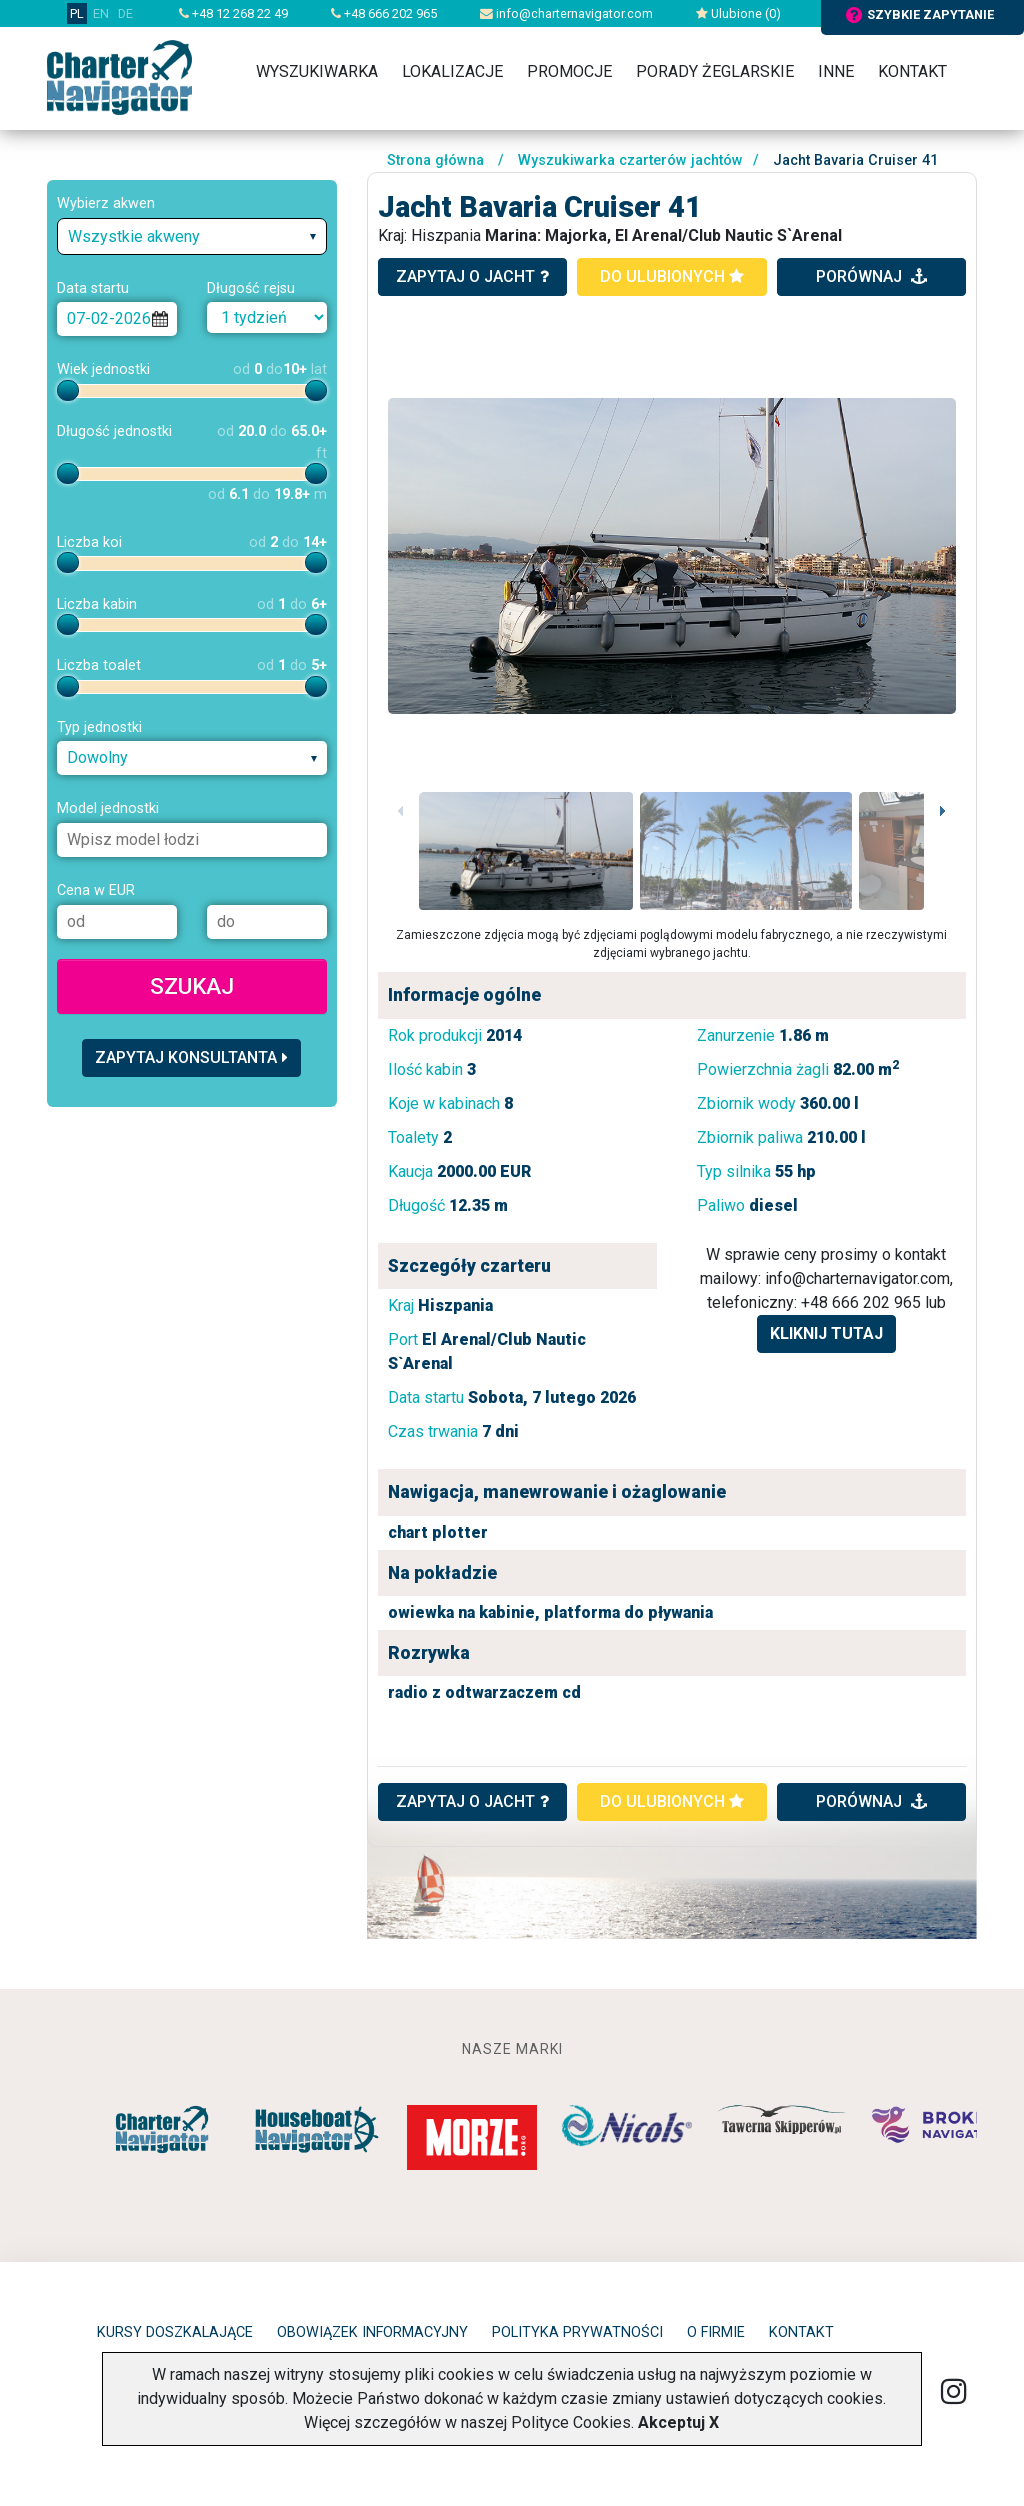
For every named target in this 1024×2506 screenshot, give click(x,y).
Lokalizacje (452, 71)
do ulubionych (672, 276)
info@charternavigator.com (566, 13)
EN (101, 13)
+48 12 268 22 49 (233, 13)
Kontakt (912, 71)
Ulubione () (738, 13)
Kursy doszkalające (175, 2332)
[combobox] (192, 236)
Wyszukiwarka (317, 71)
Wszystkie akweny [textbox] (134, 236)
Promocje (569, 71)
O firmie (716, 2332)
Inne (836, 71)
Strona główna (435, 160)
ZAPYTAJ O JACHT (472, 1801)
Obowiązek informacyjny (372, 2332)
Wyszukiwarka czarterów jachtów (630, 160)
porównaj (871, 276)
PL (77, 13)
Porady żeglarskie (715, 71)
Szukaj (192, 986)
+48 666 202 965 (384, 13)
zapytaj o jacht (472, 276)
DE (125, 13)
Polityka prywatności (577, 2332)
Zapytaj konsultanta (191, 1057)
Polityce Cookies (571, 2422)
